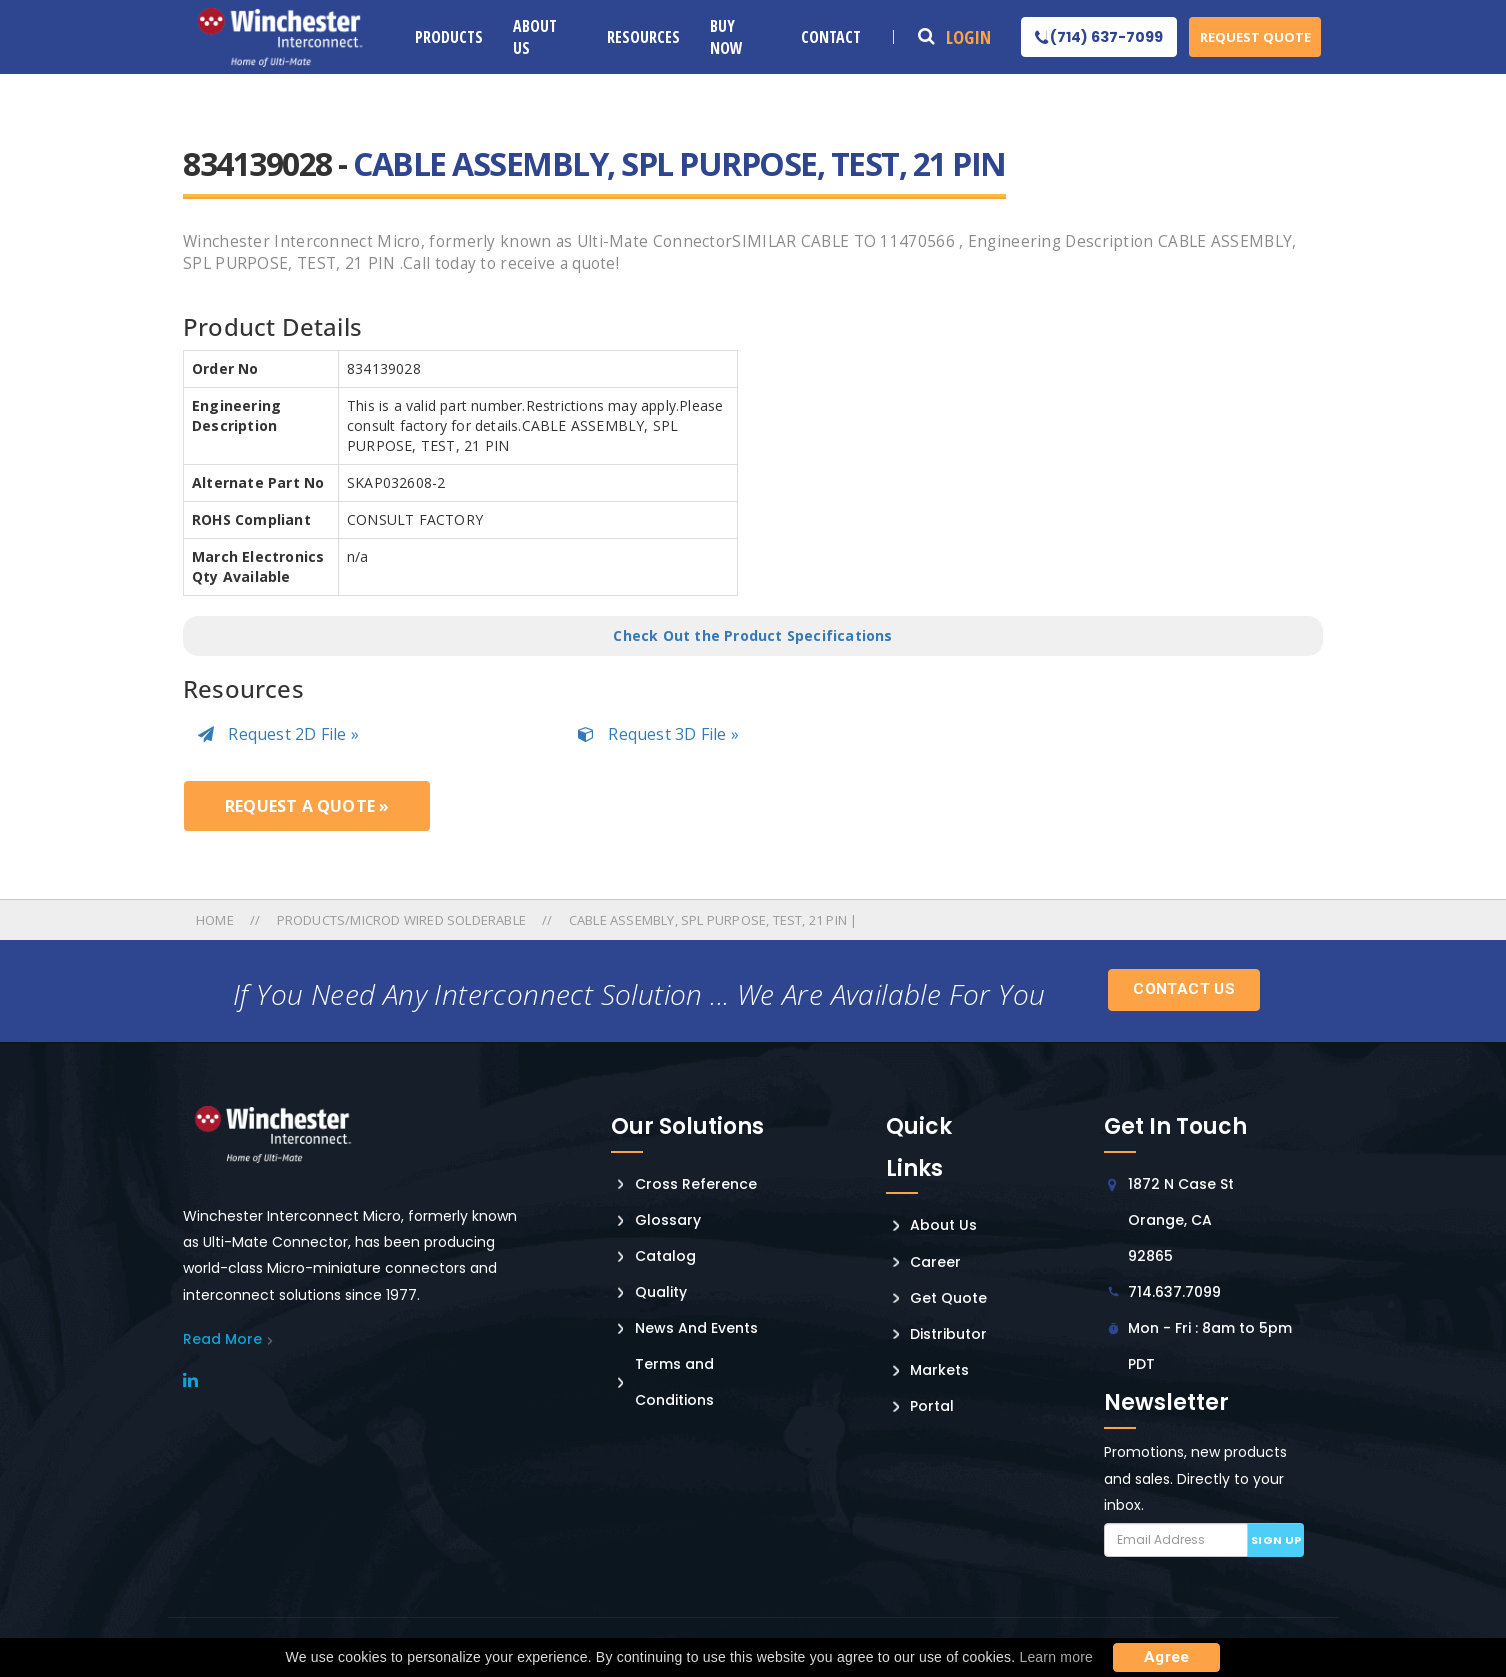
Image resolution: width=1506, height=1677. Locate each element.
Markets (939, 1370)
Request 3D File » (658, 734)
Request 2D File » (278, 734)
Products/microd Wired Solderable (401, 920)
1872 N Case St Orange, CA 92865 (1181, 1220)
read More (222, 1339)
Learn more (1056, 1657)
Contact (831, 37)
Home (216, 920)
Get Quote (948, 1298)
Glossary (668, 1220)
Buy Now (726, 37)
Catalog (665, 1256)
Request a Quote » (307, 806)
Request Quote (1255, 37)
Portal (932, 1406)
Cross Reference (696, 1184)
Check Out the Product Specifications (752, 635)
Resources (643, 37)
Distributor (948, 1334)
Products (449, 37)
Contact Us (1184, 989)
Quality (661, 1292)
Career (935, 1262)
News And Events (696, 1328)
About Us (535, 37)
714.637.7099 (1174, 1292)
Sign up (1276, 1540)
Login (968, 37)
